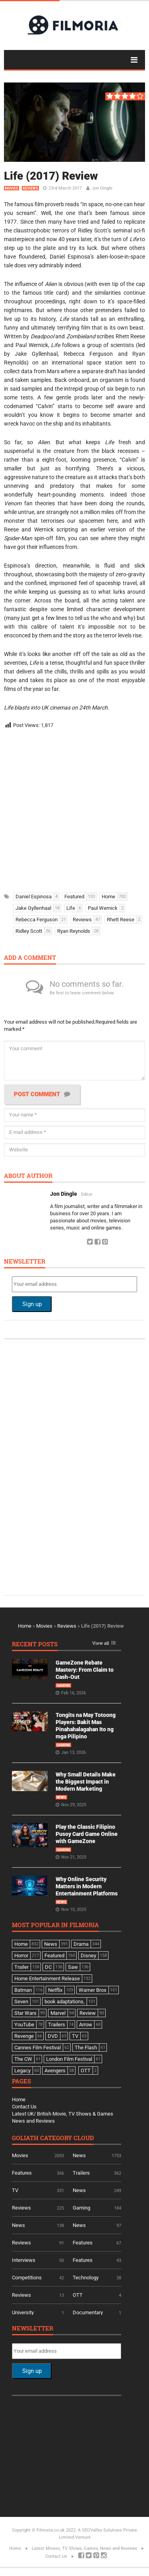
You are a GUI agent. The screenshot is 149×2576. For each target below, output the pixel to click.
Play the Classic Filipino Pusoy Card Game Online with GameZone (87, 1834)
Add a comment (30, 958)
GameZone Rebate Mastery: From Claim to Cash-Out (85, 1669)
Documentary (88, 2312)
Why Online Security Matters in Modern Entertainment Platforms (87, 1886)
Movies (11, 188)
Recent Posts (35, 1644)
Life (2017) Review (51, 175)
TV (15, 2190)
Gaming (63, 1686)
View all (100, 1643)
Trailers (81, 2172)
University (23, 2312)
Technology (86, 2277)
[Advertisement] (74, 808)
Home (24, 1626)
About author (28, 1176)
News (61, 1797)
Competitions (27, 2277)
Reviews (30, 188)
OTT (78, 2295)
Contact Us (24, 2107)
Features (22, 2172)
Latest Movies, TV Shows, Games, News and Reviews (84, 2548)
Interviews (23, 2260)
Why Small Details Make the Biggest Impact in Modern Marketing (86, 1781)
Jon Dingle (102, 188)
